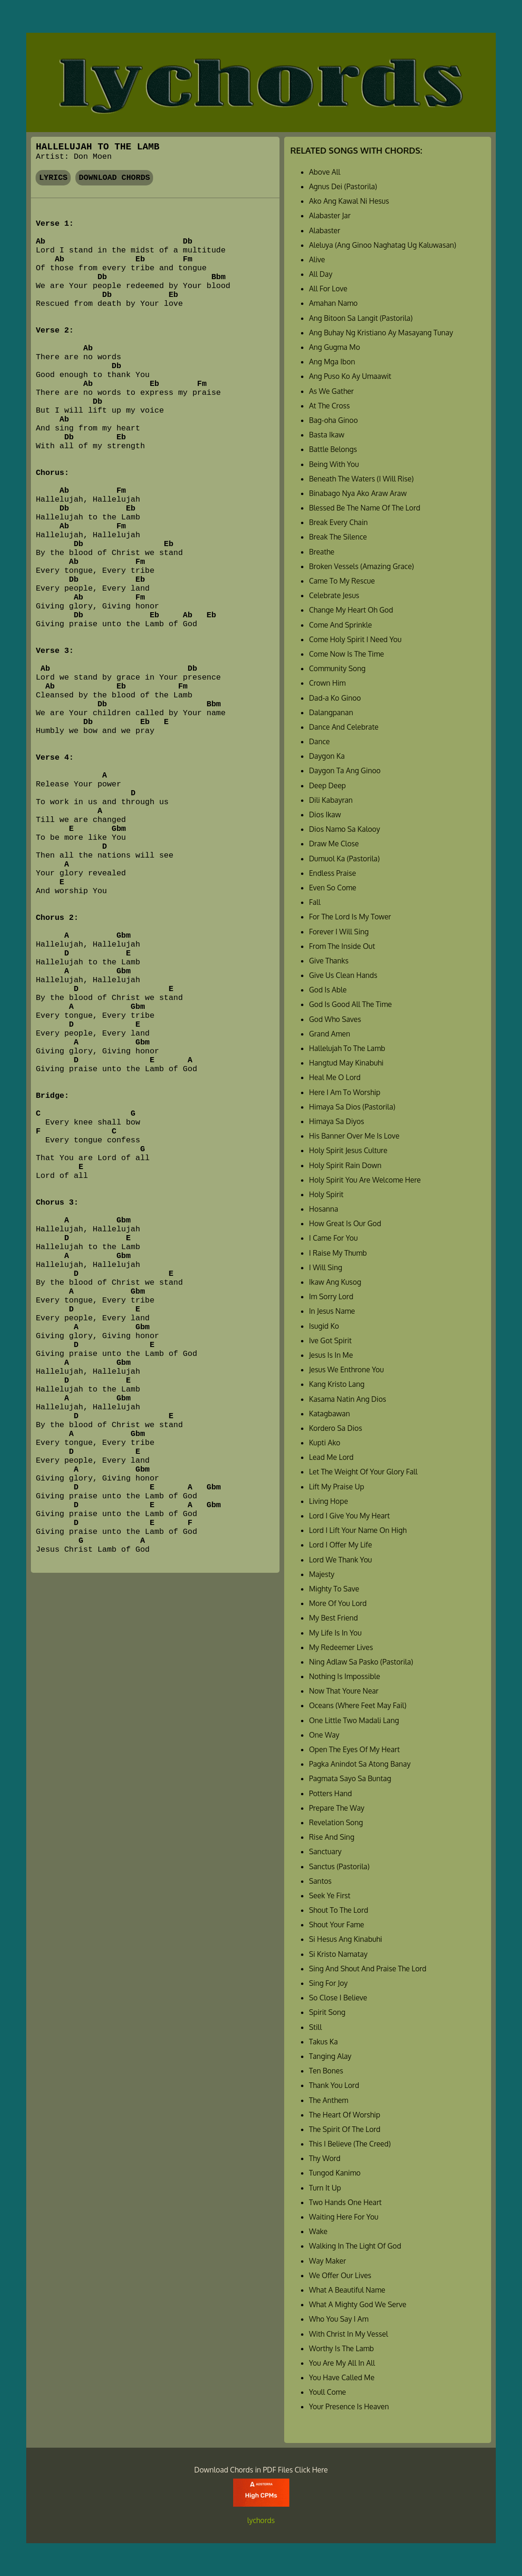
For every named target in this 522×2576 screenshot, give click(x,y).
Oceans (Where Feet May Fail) (357, 1705)
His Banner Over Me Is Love (354, 1135)
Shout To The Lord (338, 1910)
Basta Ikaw (327, 434)
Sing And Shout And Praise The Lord (367, 1968)
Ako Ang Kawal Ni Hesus (349, 201)
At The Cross (329, 405)
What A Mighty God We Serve (357, 2304)
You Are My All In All (342, 2363)
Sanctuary (325, 1851)
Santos (320, 1881)
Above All (324, 172)
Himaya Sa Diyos (336, 1121)
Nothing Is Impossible (344, 1676)
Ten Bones (326, 2070)
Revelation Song (336, 1822)
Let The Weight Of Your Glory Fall (363, 1471)
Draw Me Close (334, 843)
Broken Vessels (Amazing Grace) (361, 566)
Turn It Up (325, 2187)
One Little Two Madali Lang (354, 1720)
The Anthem (328, 2100)
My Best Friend (333, 1617)
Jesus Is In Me (331, 1355)
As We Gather (331, 391)
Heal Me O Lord (334, 1077)
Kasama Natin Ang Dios (347, 1399)
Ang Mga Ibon (332, 361)
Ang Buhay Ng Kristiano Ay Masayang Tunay (381, 332)
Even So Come (332, 887)
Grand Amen (329, 1033)
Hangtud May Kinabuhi (346, 1062)
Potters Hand (330, 1793)
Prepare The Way (336, 1808)
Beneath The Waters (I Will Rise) (361, 478)
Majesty (321, 1574)
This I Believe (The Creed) (350, 2143)
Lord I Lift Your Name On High (358, 1530)
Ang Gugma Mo (334, 347)
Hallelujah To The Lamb (347, 1048)
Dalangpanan (331, 712)
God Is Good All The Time (350, 1004)
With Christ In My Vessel (348, 2334)
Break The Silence (338, 536)
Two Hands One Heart (345, 2202)
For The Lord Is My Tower (350, 916)
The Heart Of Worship (344, 2114)
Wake (318, 2231)
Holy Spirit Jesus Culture (348, 1150)
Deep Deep (327, 785)
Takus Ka (323, 2041)
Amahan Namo (333, 303)
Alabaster (324, 230)
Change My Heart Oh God (351, 609)
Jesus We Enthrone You (346, 1369)
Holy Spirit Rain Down (345, 1165)
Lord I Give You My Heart (349, 1515)
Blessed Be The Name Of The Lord (364, 507)
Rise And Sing (331, 1837)
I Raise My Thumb (338, 1253)
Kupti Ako (324, 1442)
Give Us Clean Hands (343, 975)
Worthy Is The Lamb (341, 2348)
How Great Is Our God (345, 1223)
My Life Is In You (335, 1632)
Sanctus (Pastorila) (339, 1866)
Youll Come (327, 2392)
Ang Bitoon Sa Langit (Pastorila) (360, 318)
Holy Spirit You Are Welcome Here (365, 1179)
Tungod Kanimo (334, 2172)
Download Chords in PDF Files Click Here (261, 2469)
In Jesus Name (332, 1311)
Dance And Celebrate (343, 727)
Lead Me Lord (331, 1457)
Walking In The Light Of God (355, 2245)
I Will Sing (325, 1267)
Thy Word (324, 2158)
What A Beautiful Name (347, 2290)
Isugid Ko (324, 1326)
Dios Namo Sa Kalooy (344, 829)
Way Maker (327, 2260)
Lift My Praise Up (336, 1486)
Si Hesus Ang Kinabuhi (345, 1939)
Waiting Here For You (343, 2216)
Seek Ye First (330, 1895)
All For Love (328, 288)
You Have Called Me (342, 2377)
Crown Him (327, 683)
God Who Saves (335, 1019)
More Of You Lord (338, 1603)
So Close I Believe (338, 1997)
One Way (324, 1735)
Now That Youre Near (344, 1690)
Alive (317, 259)
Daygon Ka (327, 756)
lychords (261, 2520)
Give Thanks (329, 960)
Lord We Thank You (340, 1559)
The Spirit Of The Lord (345, 2129)
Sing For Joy (328, 1983)
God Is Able (328, 989)
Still (315, 2027)
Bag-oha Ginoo (333, 420)
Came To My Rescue (342, 580)
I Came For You (333, 1238)
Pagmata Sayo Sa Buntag (350, 1778)
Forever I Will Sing (339, 931)
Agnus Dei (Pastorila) (343, 186)
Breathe (321, 551)
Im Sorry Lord (331, 1296)
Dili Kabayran (331, 800)
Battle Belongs (333, 449)
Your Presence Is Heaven (349, 2406)
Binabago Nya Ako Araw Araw (358, 493)
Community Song (337, 668)
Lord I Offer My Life (340, 1544)
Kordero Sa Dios (335, 1428)
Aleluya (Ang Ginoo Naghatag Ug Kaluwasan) (382, 245)
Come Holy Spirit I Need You (355, 639)
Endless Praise (332, 873)
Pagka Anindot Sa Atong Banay (360, 1764)
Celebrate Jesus (334, 595)
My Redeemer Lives (341, 1647)
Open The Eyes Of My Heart (354, 1749)
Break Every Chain (338, 522)
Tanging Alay (330, 2056)
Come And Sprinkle (340, 624)
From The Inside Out (342, 946)
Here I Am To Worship (345, 1092)
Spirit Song (327, 2012)
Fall (315, 902)
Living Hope (328, 1501)
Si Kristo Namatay (338, 1954)
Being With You (334, 464)
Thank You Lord (334, 2085)
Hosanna (323, 1209)
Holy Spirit (326, 1194)
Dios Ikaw (325, 814)
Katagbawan (329, 1413)
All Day (320, 274)
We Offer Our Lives (340, 2275)
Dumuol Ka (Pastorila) (344, 858)
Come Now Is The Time (346, 654)
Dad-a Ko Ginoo (335, 698)
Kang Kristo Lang (337, 1384)
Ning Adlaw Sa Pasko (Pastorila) (361, 1661)
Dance (319, 741)
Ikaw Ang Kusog (335, 1282)
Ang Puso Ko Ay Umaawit (350, 376)
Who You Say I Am (338, 2319)
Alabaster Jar (330, 215)
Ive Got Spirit (330, 1340)
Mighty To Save (334, 1588)
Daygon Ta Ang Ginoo (345, 770)
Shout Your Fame (336, 1924)
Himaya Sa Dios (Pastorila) (352, 1106)
